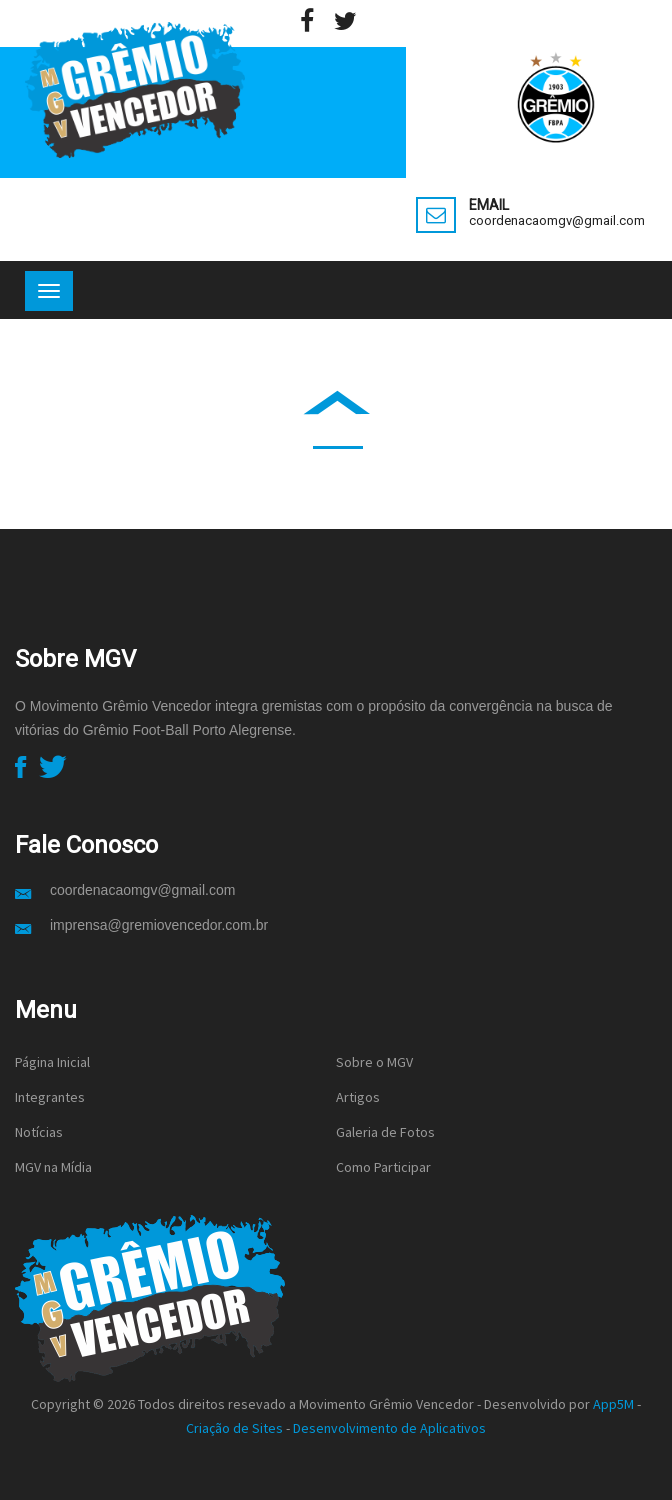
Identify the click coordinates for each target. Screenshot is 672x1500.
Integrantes (50, 1097)
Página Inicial (52, 1062)
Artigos (358, 1097)
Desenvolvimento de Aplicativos (389, 1428)
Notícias (39, 1132)
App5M (613, 1404)
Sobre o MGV (374, 1062)
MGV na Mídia (53, 1167)
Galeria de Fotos (385, 1132)
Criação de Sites (234, 1428)
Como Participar (383, 1167)
